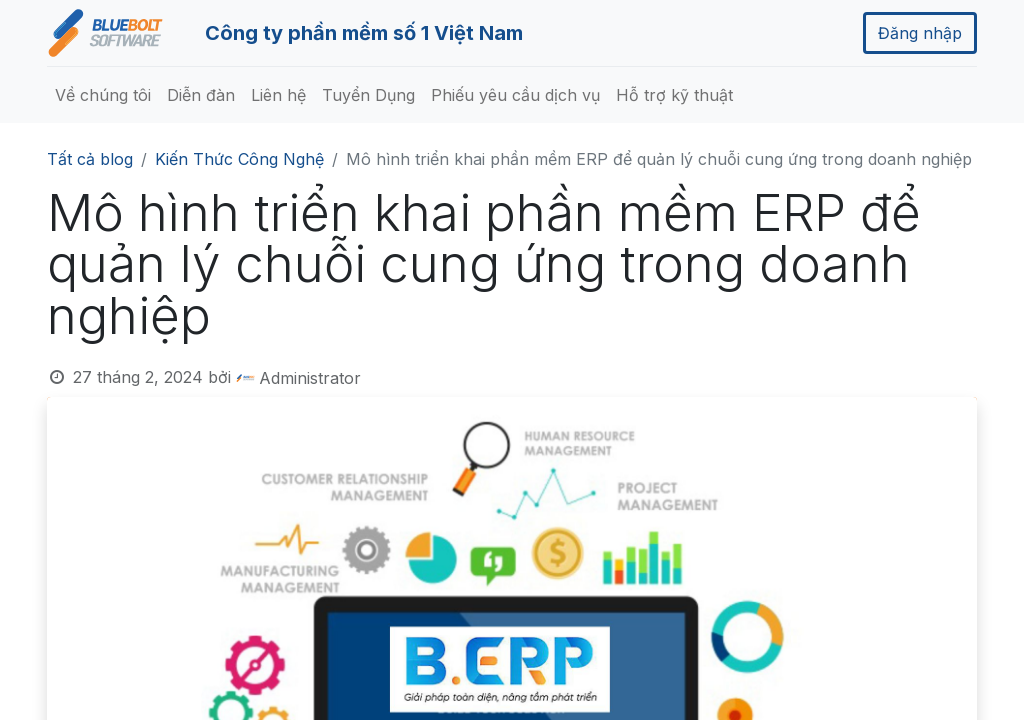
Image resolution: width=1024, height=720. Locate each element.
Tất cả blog (90, 159)
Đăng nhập (920, 33)
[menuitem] (103, 95)
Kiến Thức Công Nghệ (239, 159)
